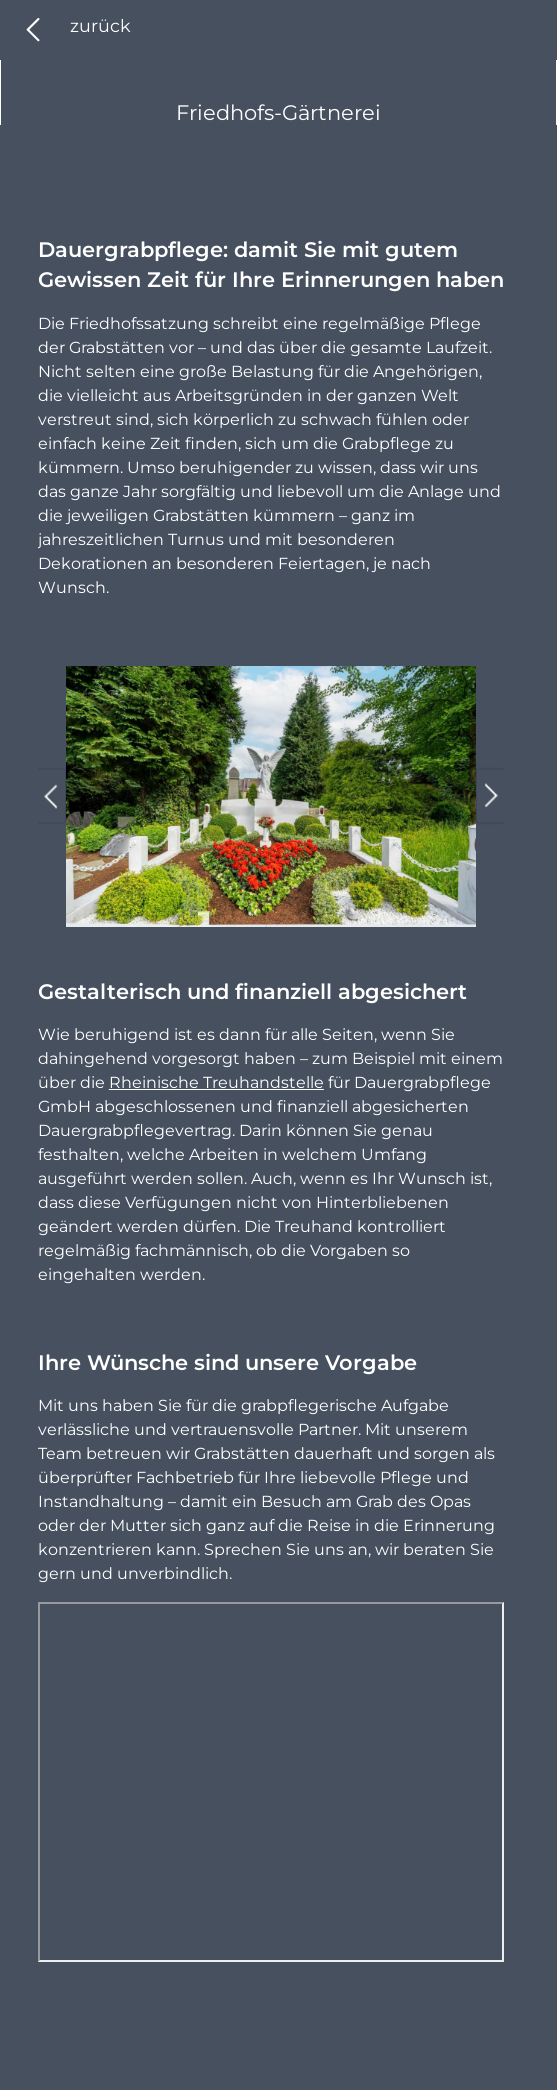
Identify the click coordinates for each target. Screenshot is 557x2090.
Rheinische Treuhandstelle (216, 1082)
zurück (100, 25)
